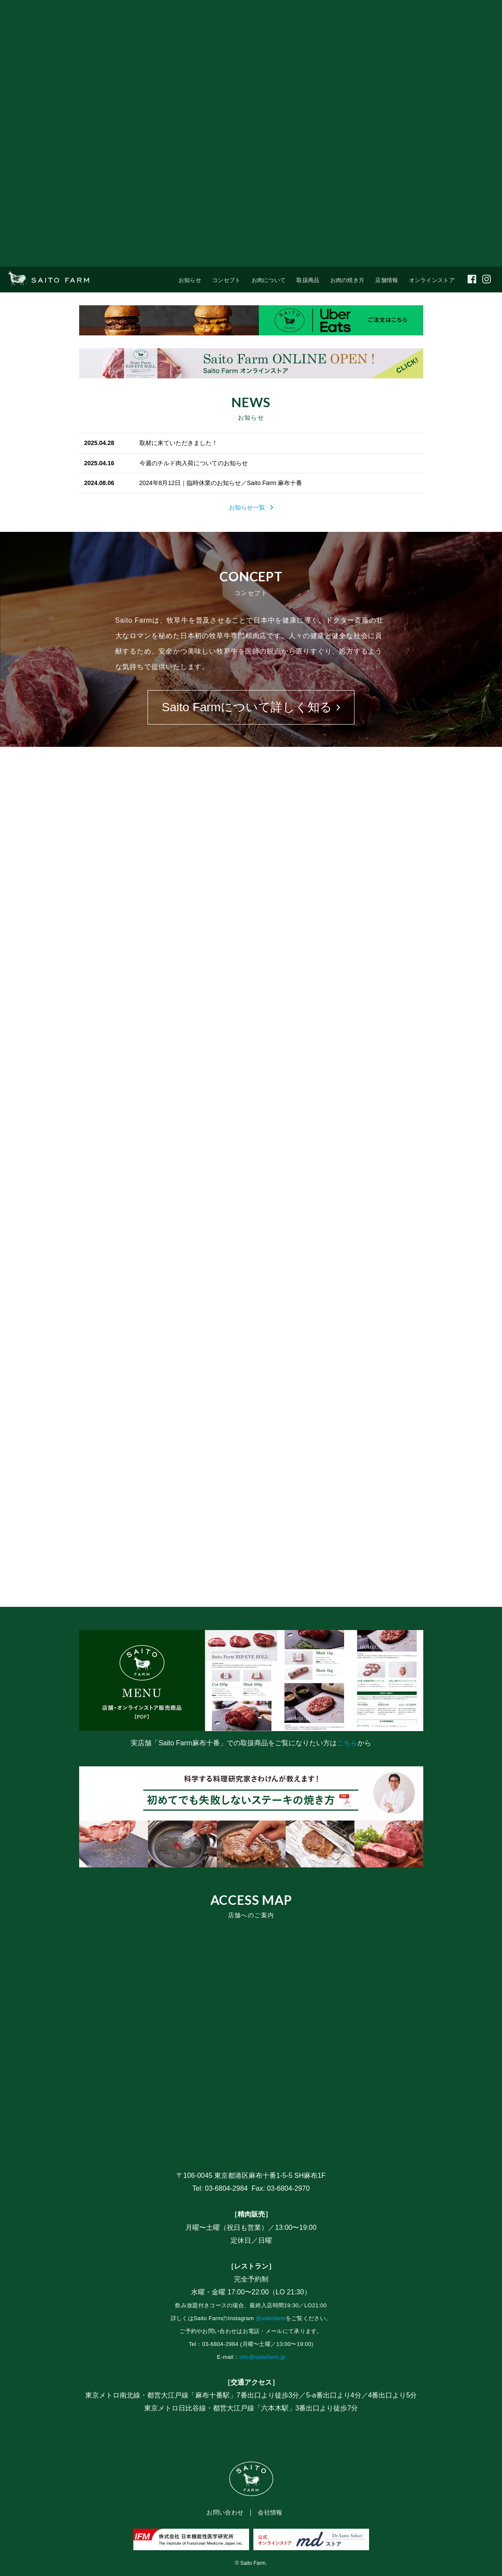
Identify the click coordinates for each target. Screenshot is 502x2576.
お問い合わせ (224, 2512)
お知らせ (190, 280)
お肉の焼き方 (347, 280)
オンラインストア (432, 280)
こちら (347, 1743)
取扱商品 (307, 280)
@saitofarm (271, 2318)
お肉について (269, 280)
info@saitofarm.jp (262, 2357)
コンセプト (226, 280)
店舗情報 (386, 280)
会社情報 (270, 2512)
